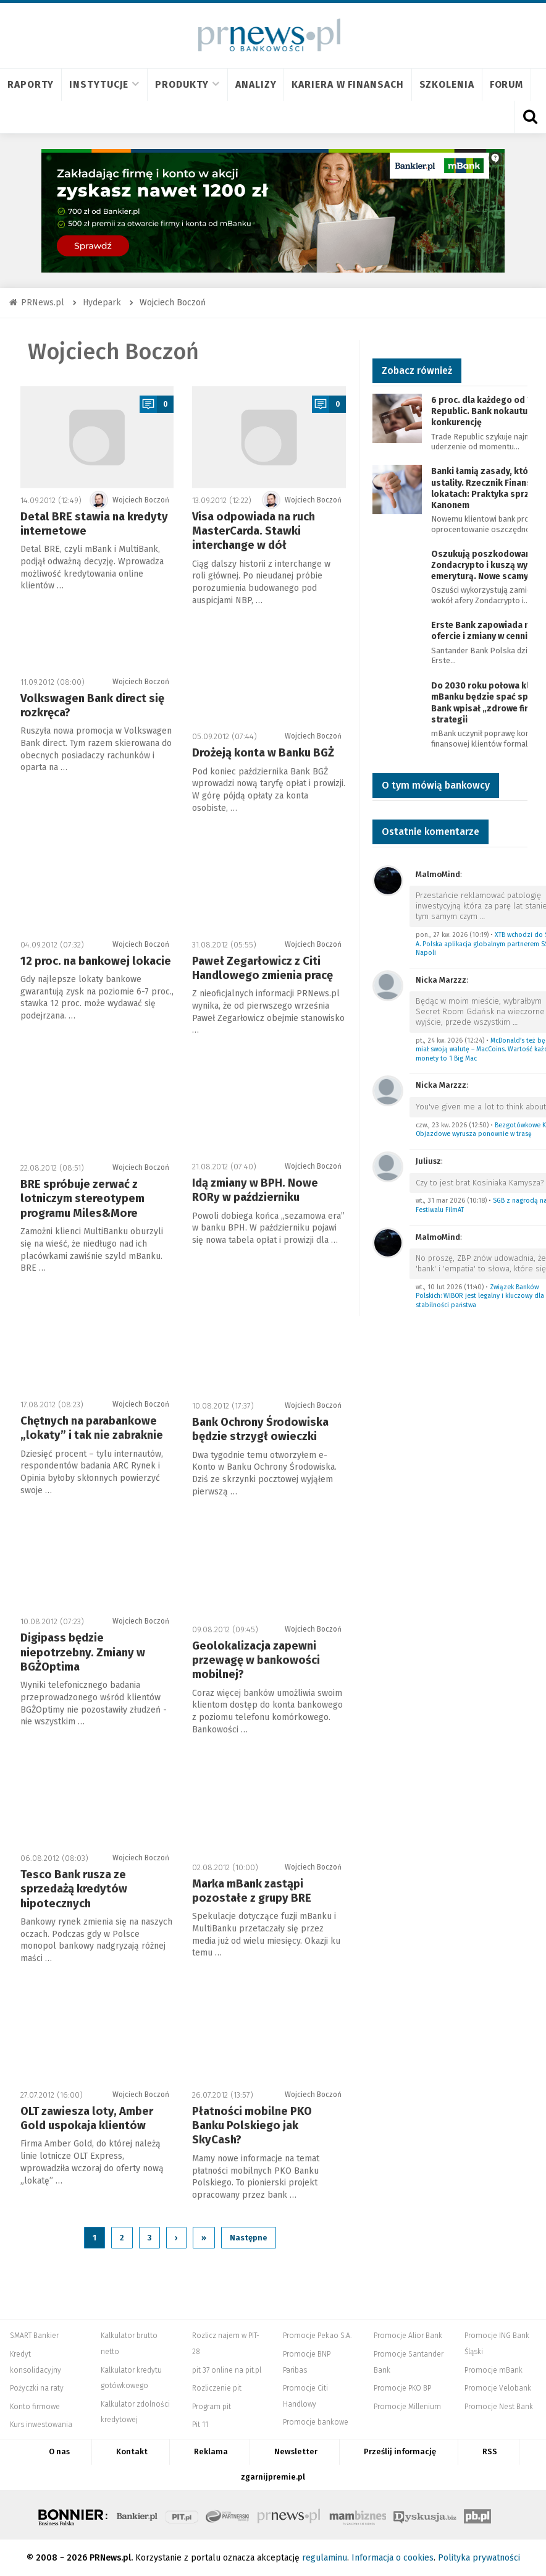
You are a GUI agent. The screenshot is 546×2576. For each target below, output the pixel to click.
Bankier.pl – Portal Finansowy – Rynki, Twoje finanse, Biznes (137, 2515)
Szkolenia (446, 84)
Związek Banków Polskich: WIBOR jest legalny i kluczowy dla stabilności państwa (480, 1296)
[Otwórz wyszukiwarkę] (530, 117)
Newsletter (295, 2451)
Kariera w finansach (347, 84)
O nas (59, 2451)
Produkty (187, 84)
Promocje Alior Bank (408, 2335)
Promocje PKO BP (402, 2388)
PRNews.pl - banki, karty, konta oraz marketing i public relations (290, 2515)
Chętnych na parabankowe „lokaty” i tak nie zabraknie (91, 1428)
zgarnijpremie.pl (273, 2476)
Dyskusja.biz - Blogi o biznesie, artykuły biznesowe (424, 2515)
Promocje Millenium (407, 2406)
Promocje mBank (493, 2370)
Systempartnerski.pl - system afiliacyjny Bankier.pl (228, 2515)
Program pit (211, 2406)
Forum (507, 84)
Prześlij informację (400, 2451)
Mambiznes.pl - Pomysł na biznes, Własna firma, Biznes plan (357, 2515)
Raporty (30, 84)
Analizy (255, 84)
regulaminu (324, 2558)
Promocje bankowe (315, 2422)
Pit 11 (200, 2424)
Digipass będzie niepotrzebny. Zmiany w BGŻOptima (82, 1652)
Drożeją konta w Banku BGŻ (263, 753)
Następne (248, 2237)
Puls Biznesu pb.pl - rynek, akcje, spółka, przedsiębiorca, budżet (477, 2515)
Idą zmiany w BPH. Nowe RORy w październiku (255, 1190)
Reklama (211, 2451)
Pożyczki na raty (37, 2388)
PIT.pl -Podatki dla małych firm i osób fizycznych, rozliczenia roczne (182, 2515)
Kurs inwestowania (41, 2424)
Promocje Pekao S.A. (317, 2335)
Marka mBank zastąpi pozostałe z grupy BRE (251, 1891)
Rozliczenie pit (217, 2388)
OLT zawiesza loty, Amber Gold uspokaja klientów (86, 2118)
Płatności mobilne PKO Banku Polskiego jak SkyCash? (252, 2125)
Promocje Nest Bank (498, 2406)
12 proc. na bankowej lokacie (95, 961)
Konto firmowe (35, 2406)
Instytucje (104, 84)
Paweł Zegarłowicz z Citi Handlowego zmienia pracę (262, 968)
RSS (489, 2451)
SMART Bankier (34, 2335)
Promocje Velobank (497, 2388)
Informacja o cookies (392, 2558)
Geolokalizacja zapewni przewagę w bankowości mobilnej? (256, 1660)
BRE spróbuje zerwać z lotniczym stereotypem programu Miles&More (82, 1198)
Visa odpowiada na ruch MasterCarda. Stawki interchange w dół (253, 531)
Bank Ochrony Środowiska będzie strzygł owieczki (260, 1429)
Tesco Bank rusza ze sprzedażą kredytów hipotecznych (73, 1889)
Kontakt (132, 2451)
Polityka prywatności (479, 2558)
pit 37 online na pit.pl (226, 2370)
